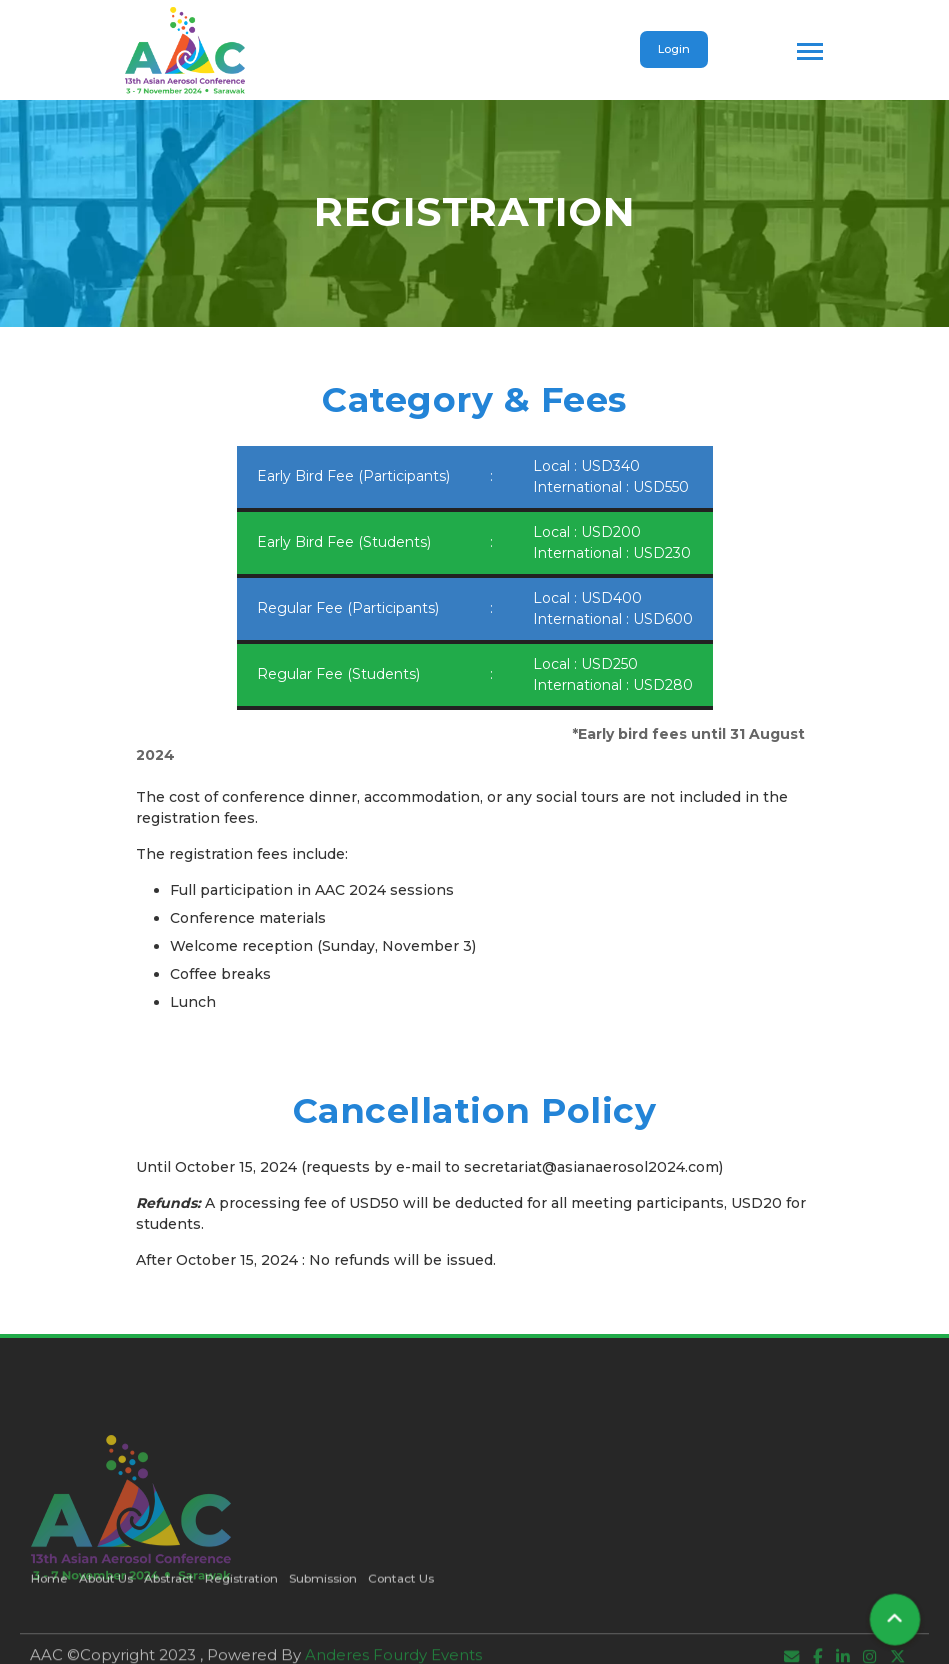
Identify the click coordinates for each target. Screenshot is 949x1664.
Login (674, 49)
